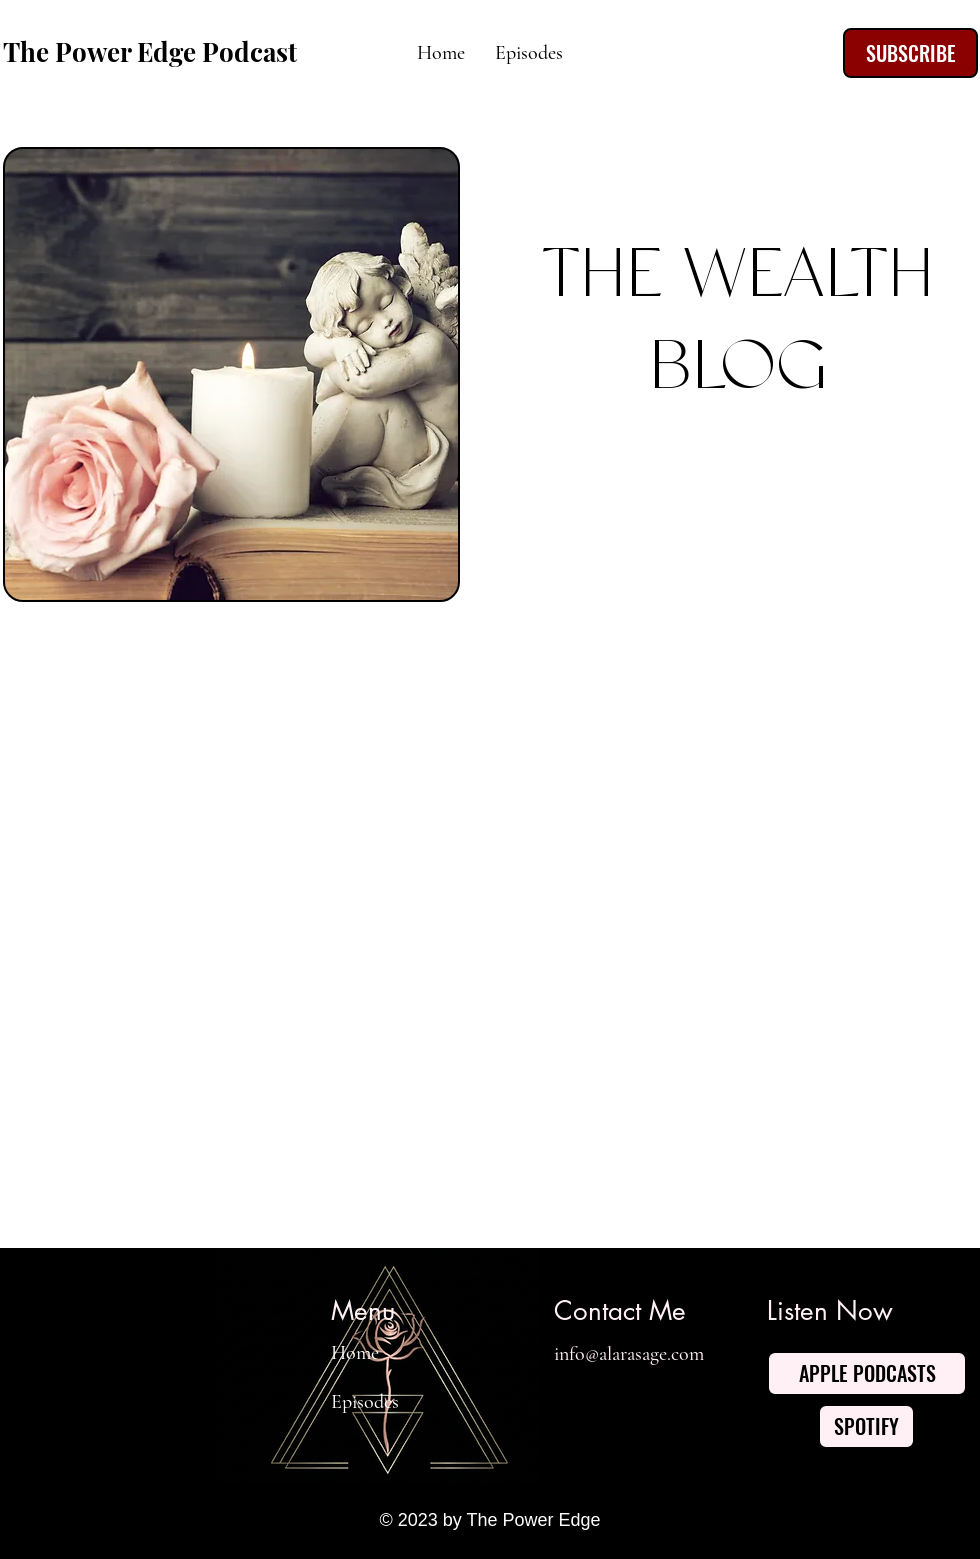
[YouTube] (662, 1402)
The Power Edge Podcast (150, 51)
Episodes (365, 1402)
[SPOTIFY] (866, 1426)
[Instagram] (713, 1402)
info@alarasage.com (629, 1354)
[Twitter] (611, 1402)
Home (355, 1353)
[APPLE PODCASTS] (867, 1373)
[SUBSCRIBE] (910, 53)
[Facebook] (560, 1402)
